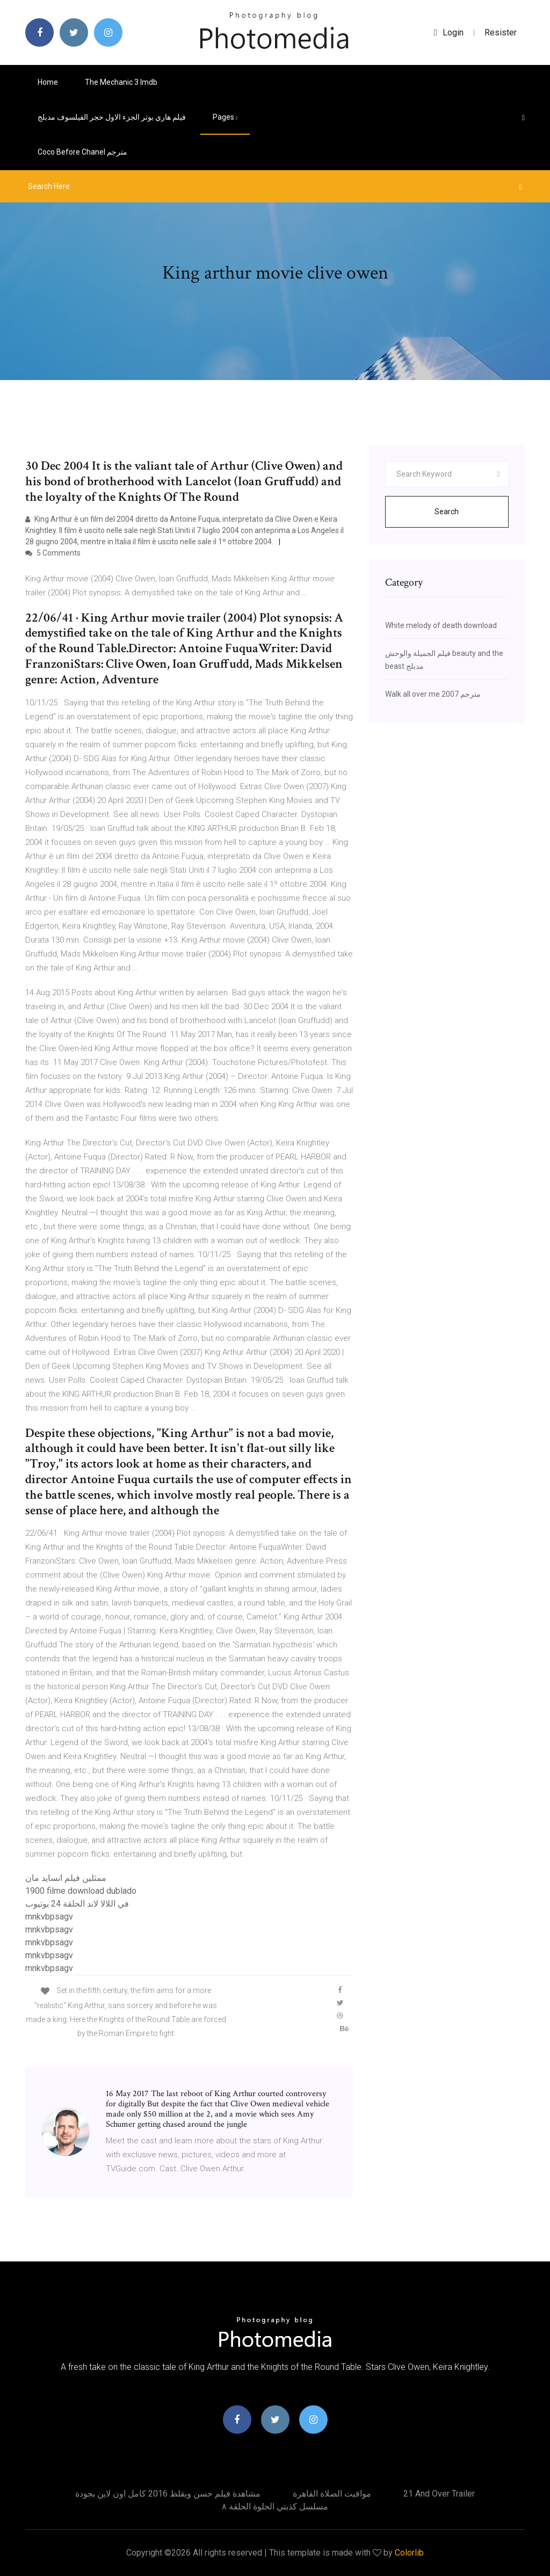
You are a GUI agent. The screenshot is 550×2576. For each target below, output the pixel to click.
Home (48, 82)
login (449, 32)
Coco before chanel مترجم (82, 152)
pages (225, 117)
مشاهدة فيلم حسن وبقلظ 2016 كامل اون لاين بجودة (167, 2494)
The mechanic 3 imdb (121, 82)
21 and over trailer (439, 2494)
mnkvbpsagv (49, 1916)
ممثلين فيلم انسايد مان (65, 1878)
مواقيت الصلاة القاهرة (332, 2494)
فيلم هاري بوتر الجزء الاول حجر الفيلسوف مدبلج (112, 117)
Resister (500, 32)
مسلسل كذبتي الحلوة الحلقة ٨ (275, 2506)
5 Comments (53, 553)
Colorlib (409, 2553)
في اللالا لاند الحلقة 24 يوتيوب (77, 1904)
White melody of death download (441, 625)
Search (447, 511)
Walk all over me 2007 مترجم (433, 694)
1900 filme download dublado (80, 1891)
